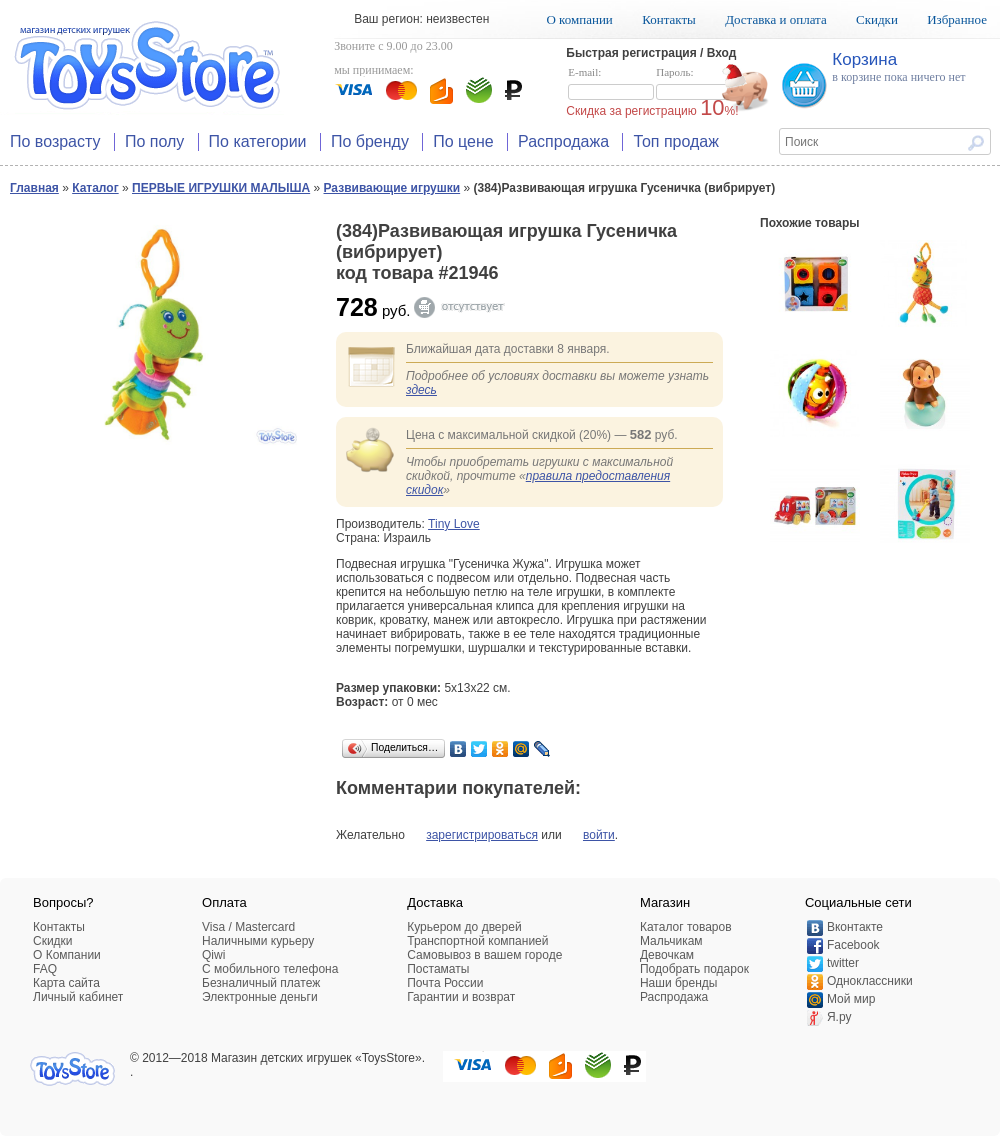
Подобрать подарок (694, 969)
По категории (258, 141)
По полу (154, 141)
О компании (579, 19)
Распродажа (563, 141)
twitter (843, 963)
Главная (34, 188)
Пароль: (699, 84)
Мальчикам (671, 941)
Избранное (957, 19)
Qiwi (213, 955)
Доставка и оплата (776, 19)
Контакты (669, 19)
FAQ (45, 969)
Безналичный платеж (261, 983)
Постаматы (438, 969)
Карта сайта (66, 983)
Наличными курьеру (258, 941)
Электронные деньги (260, 997)
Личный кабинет (78, 997)
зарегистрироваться (482, 835)
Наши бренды (678, 983)
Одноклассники (870, 981)
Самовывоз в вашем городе (484, 955)
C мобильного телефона (270, 969)
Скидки (877, 19)
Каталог (95, 188)
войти (599, 835)
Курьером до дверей (464, 927)
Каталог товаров (686, 927)
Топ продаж (676, 141)
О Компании (67, 955)
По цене (463, 141)
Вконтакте (855, 927)
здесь (421, 390)
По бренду (370, 141)
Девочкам (667, 955)
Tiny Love (454, 524)
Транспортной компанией (477, 941)
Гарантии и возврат (461, 997)
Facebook (853, 945)
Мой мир (851, 999)
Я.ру (839, 1017)
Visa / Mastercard (248, 927)
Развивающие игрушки (392, 188)
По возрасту (55, 141)
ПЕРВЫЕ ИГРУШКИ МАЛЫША (221, 188)
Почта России (445, 983)
